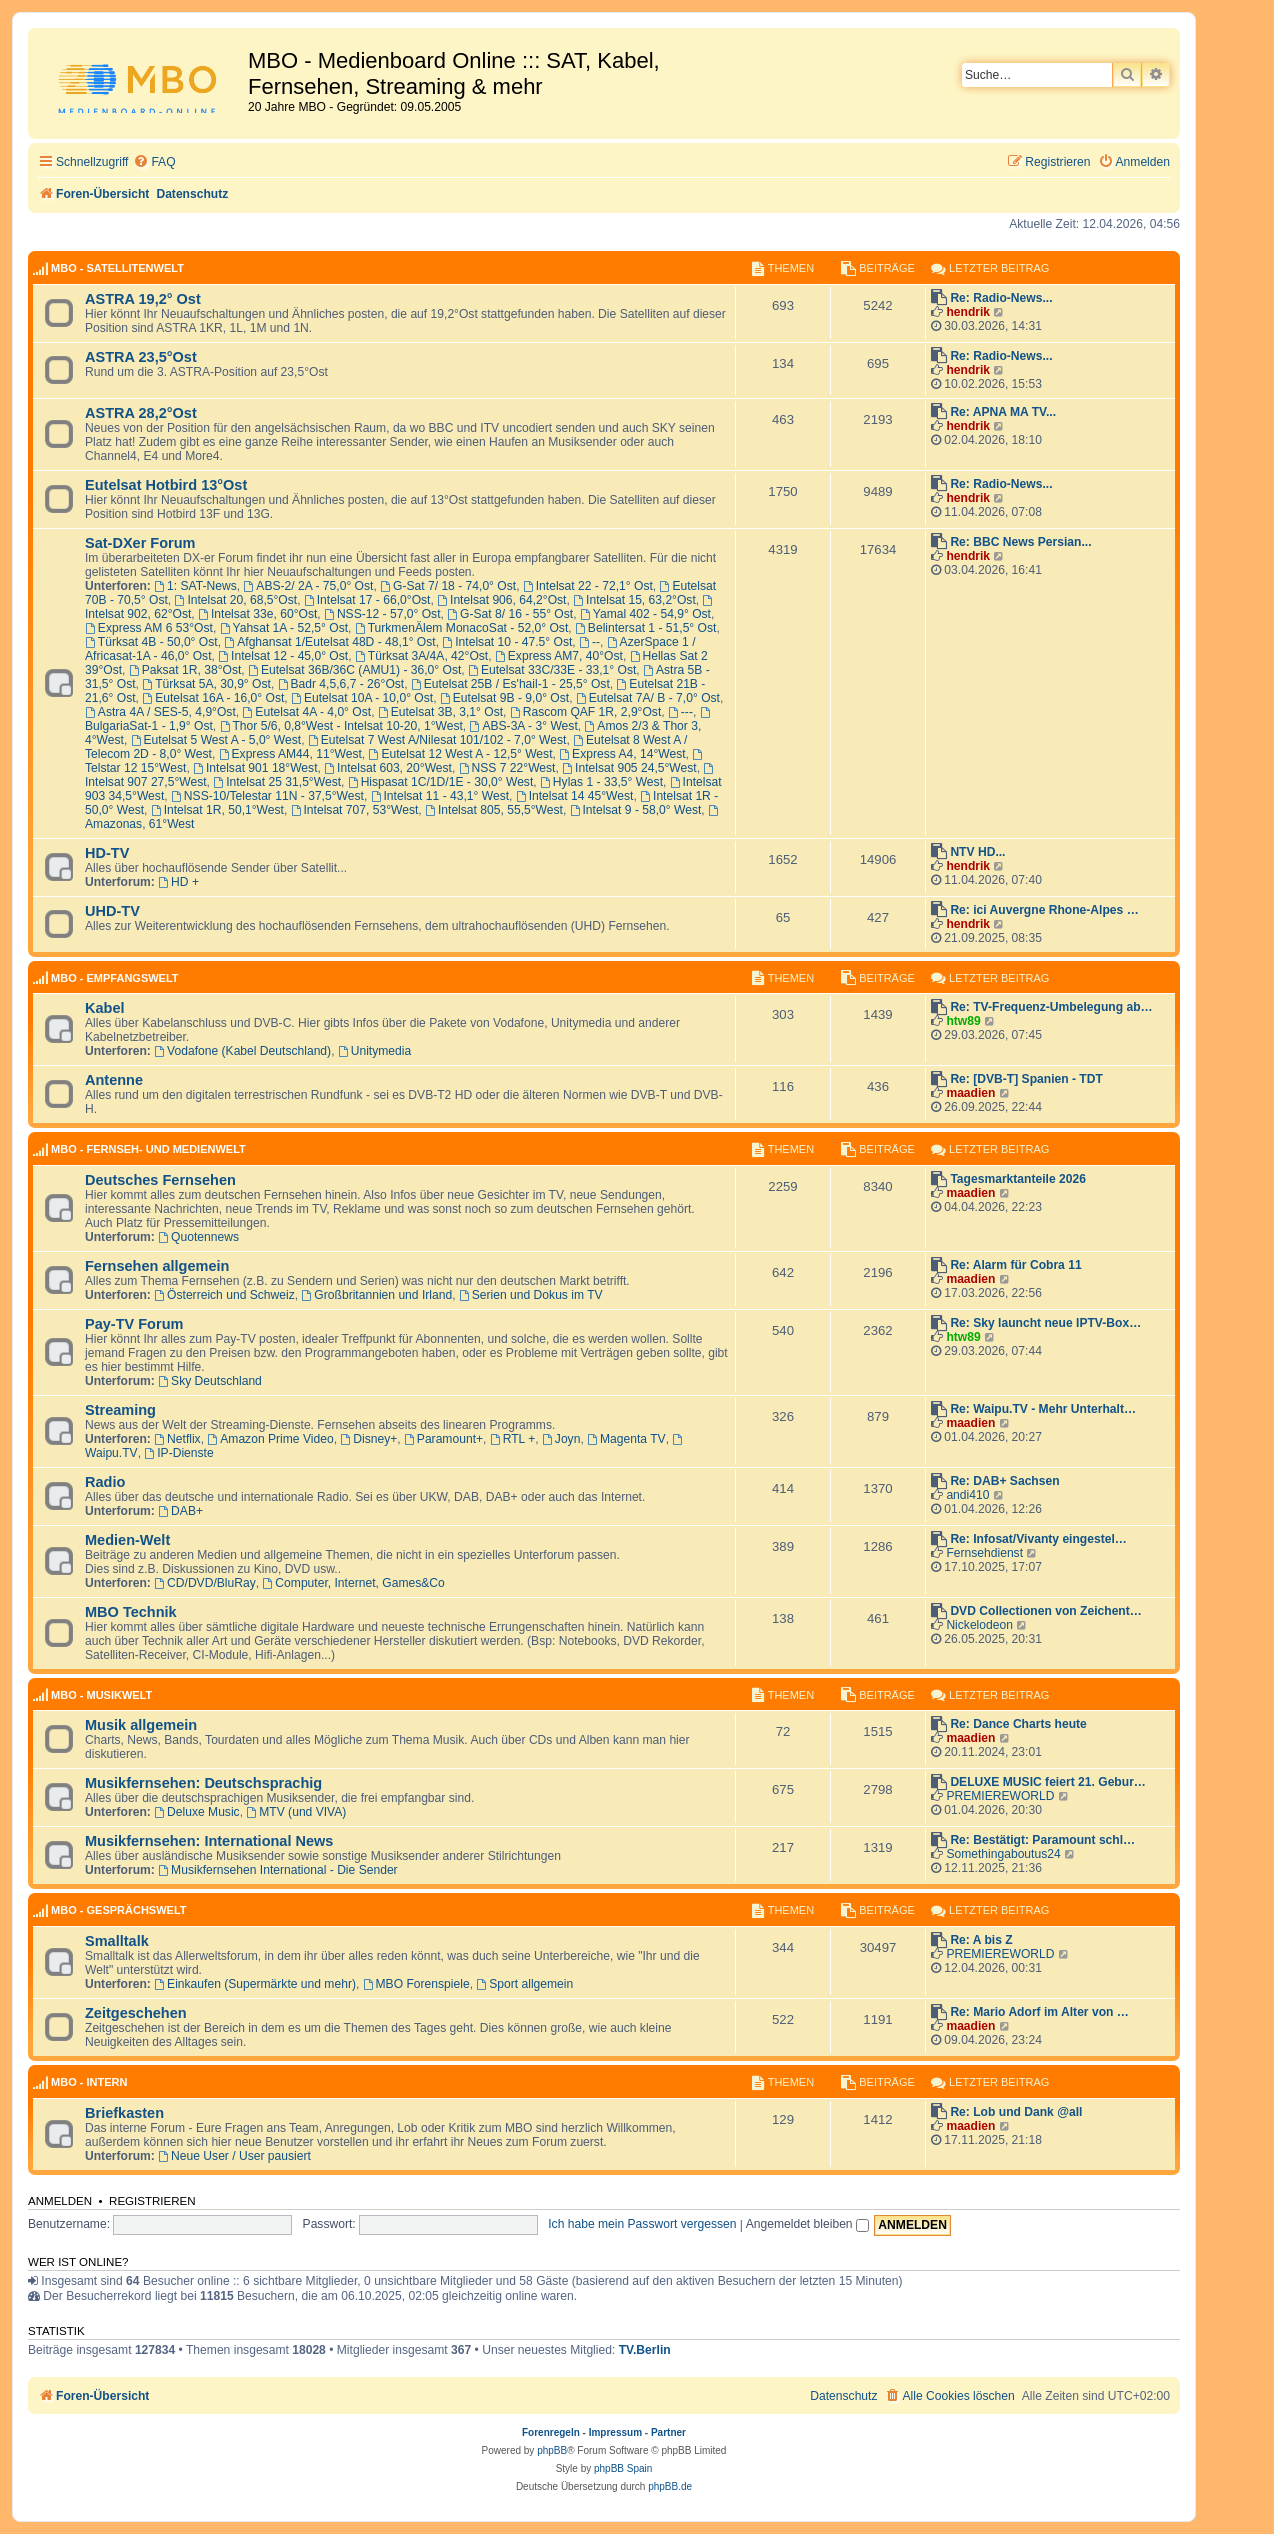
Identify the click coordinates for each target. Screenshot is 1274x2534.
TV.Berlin (645, 2350)
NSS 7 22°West (507, 768)
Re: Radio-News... (1001, 298)
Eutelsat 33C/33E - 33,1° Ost (552, 670)
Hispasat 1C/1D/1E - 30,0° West (441, 782)
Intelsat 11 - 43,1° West (440, 796)
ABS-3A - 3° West (524, 726)
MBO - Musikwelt (101, 1695)
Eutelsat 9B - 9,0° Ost (504, 698)
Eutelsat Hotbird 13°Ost (166, 485)
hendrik (968, 312)
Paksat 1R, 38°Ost (185, 670)
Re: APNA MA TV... (1003, 412)
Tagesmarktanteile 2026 (1018, 1179)
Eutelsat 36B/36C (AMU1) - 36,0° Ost (354, 670)
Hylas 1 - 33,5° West (601, 782)
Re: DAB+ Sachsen (1004, 1481)
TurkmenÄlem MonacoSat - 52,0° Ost (462, 628)
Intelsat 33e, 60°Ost (257, 614)
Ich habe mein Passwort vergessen (642, 2224)
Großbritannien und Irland (377, 1295)
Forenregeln (551, 2432)
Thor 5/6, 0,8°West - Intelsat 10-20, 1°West (341, 726)
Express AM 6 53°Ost (149, 628)
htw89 (963, 1021)
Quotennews (198, 1237)
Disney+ (368, 1439)
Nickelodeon (979, 1625)
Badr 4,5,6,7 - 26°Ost (341, 684)
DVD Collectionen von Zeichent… (1046, 1611)
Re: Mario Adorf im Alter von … (1039, 2012)
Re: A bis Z (981, 1940)
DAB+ (180, 1511)
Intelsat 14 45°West (575, 796)
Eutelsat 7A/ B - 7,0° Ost (648, 698)
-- (589, 642)
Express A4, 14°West (622, 754)
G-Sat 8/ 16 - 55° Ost (510, 614)
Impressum (615, 2432)
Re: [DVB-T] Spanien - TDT (1026, 1079)
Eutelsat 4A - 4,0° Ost (307, 712)
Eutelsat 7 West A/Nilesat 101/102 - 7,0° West (437, 740)
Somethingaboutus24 (1003, 1854)
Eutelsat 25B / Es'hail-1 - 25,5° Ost (510, 684)
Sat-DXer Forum (140, 543)
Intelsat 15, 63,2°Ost (634, 600)
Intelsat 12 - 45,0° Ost (283, 656)
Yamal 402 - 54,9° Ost (645, 614)
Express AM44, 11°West (290, 754)
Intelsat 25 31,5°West (277, 782)
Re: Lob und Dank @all (1016, 2112)
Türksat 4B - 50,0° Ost (151, 642)
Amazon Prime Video (270, 1439)
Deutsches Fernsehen (160, 1180)
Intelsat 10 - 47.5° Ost (507, 642)
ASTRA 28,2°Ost (141, 413)
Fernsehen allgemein (157, 1266)
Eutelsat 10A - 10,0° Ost (362, 698)
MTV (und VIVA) (296, 1812)
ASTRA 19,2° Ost (143, 299)
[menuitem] (154, 162)
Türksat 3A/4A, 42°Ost (421, 656)
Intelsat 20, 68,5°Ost (236, 600)
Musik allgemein (141, 1725)
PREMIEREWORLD (1000, 1796)
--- (680, 712)
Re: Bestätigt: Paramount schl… (1042, 1840)
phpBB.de (670, 2486)
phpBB (552, 2450)
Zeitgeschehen (136, 2013)
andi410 (967, 1495)
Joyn (561, 1439)
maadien (970, 1093)
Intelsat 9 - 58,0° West (636, 810)
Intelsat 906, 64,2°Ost (501, 600)
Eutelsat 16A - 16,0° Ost (213, 698)
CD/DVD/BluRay (205, 1583)
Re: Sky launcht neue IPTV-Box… (1045, 1323)
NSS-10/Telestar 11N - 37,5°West (267, 796)
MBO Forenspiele (416, 1984)
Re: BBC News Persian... (1020, 542)
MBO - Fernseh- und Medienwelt (148, 1149)
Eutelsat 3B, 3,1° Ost (440, 712)
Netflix (177, 1439)
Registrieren (152, 2201)
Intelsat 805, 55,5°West (494, 810)
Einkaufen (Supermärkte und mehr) (255, 1984)
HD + (178, 882)
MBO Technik (131, 1612)
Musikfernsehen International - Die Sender (277, 1870)
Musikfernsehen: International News (209, 1841)
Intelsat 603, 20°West (388, 768)
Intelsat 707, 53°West (355, 810)
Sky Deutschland (210, 1381)
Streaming (120, 1410)
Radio (105, 1482)
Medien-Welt (127, 1540)
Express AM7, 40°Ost (559, 656)
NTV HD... (977, 852)
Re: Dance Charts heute (1018, 1724)
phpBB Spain (623, 2468)
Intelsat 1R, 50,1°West (217, 810)
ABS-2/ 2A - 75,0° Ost (308, 586)
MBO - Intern (89, 2082)
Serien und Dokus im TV (531, 1295)
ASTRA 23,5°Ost (141, 357)
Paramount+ (443, 1439)
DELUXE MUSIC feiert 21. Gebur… (1048, 1782)
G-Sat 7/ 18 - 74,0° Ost (448, 586)
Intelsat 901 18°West (255, 768)
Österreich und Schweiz (224, 1295)
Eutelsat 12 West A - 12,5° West (461, 754)
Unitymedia (374, 1051)
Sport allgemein (524, 1984)
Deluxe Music (196, 1812)
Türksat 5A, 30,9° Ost (206, 684)
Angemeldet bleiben (807, 2224)
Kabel (105, 1008)
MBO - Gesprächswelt (118, 1910)
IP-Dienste (178, 1453)
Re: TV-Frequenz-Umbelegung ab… (1051, 1007)
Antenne (114, 1080)
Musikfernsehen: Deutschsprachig (203, 1783)
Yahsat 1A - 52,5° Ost (284, 628)
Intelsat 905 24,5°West (629, 768)
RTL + (512, 1439)
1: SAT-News (195, 586)
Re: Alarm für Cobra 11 (1015, 1265)
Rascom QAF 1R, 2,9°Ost (585, 712)
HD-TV (107, 853)
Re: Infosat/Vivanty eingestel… (1038, 1539)
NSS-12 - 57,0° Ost (382, 614)
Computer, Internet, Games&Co (354, 1583)
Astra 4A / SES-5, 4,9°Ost (160, 712)
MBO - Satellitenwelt (117, 268)
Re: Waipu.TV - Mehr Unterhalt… (1043, 1409)
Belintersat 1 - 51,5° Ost (645, 628)
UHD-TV (112, 911)
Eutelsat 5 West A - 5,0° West (216, 740)
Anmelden (60, 2201)
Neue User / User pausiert (234, 2156)
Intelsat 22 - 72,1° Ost (588, 586)
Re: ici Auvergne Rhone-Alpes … (1044, 910)
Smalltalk (117, 1941)
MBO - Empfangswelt (115, 978)
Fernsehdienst (984, 1553)
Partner (668, 2432)
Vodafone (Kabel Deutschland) (242, 1051)
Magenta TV (626, 1439)
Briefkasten (124, 2113)
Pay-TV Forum (134, 1324)
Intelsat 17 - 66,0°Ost (367, 600)
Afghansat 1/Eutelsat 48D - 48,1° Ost (329, 642)
